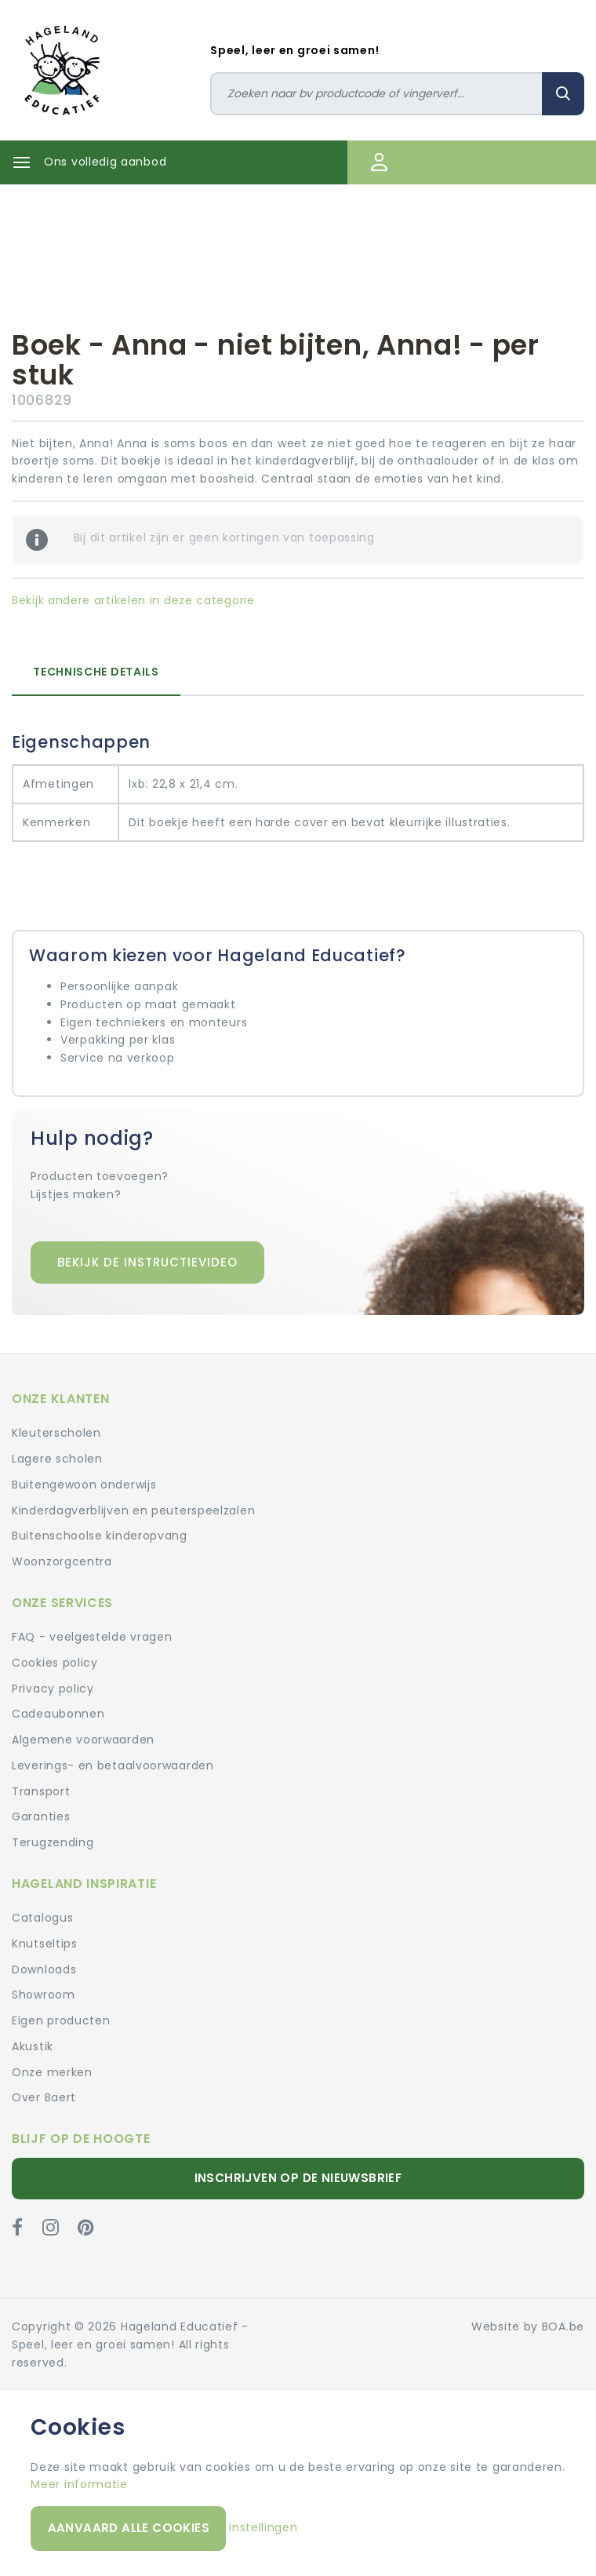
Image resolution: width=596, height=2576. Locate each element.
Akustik (32, 2046)
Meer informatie (79, 2484)
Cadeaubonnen (58, 1714)
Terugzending (52, 1842)
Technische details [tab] (96, 672)
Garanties (41, 1816)
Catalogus (42, 1918)
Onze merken (52, 2072)
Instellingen (263, 2527)
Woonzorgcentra (62, 1561)
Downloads (44, 1969)
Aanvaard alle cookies (128, 2528)
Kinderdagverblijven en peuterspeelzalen (133, 1510)
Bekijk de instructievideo (147, 1262)
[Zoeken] (376, 93)
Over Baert (44, 2097)
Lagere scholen (57, 1459)
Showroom (43, 1994)
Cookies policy (55, 1663)
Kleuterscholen (56, 1433)
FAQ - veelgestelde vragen (92, 1637)
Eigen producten (61, 2020)
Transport (41, 1791)
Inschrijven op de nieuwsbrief (298, 2178)
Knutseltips (45, 1943)
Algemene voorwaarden (83, 1739)
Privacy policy (53, 1688)
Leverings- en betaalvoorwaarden (113, 1765)
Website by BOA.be (527, 2326)
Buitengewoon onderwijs (84, 1484)
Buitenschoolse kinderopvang (99, 1535)
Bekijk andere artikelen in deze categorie (133, 600)
